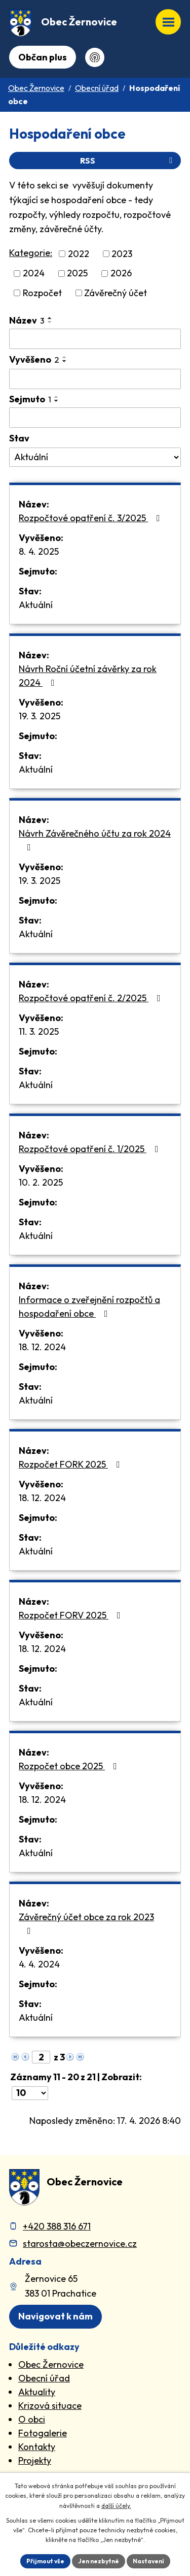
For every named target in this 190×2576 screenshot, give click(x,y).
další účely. (116, 2505)
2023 (121, 254)
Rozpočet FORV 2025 (72, 1615)
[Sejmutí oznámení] (95, 417)
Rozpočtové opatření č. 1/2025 (91, 1149)
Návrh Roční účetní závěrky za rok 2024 (88, 675)
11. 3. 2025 (39, 1031)
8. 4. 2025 (39, 551)
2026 (121, 273)
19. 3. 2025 (39, 716)
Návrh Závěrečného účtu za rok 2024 (95, 840)
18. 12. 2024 (42, 1347)
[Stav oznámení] (95, 457)
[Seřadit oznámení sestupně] (50, 322)
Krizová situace (50, 2405)
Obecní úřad (97, 88)
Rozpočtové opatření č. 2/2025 (92, 998)
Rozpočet (42, 293)
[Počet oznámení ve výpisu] (30, 2093)
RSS (128, 160)
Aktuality (36, 2392)
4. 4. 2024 (39, 1964)
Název (27, 320)
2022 (78, 254)
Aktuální (36, 605)
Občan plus (42, 57)
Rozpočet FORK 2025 (71, 1464)
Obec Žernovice (36, 88)
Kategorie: (30, 253)
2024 (34, 273)
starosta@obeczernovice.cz (80, 2243)
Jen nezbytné (98, 2561)
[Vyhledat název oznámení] (95, 339)
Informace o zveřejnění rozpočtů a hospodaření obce (89, 1306)
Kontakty (36, 2447)
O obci (31, 2419)
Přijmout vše (45, 2561)
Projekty (34, 2460)
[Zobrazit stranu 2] (41, 2057)
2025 (77, 273)
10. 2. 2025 (41, 1182)
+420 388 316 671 (57, 2226)
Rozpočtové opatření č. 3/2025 (91, 518)
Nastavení (148, 2561)
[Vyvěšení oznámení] (95, 379)
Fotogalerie (42, 2433)
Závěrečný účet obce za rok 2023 (86, 1923)
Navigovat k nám (55, 2316)
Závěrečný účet (115, 293)
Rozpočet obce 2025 (70, 1766)
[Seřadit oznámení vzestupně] (50, 318)
